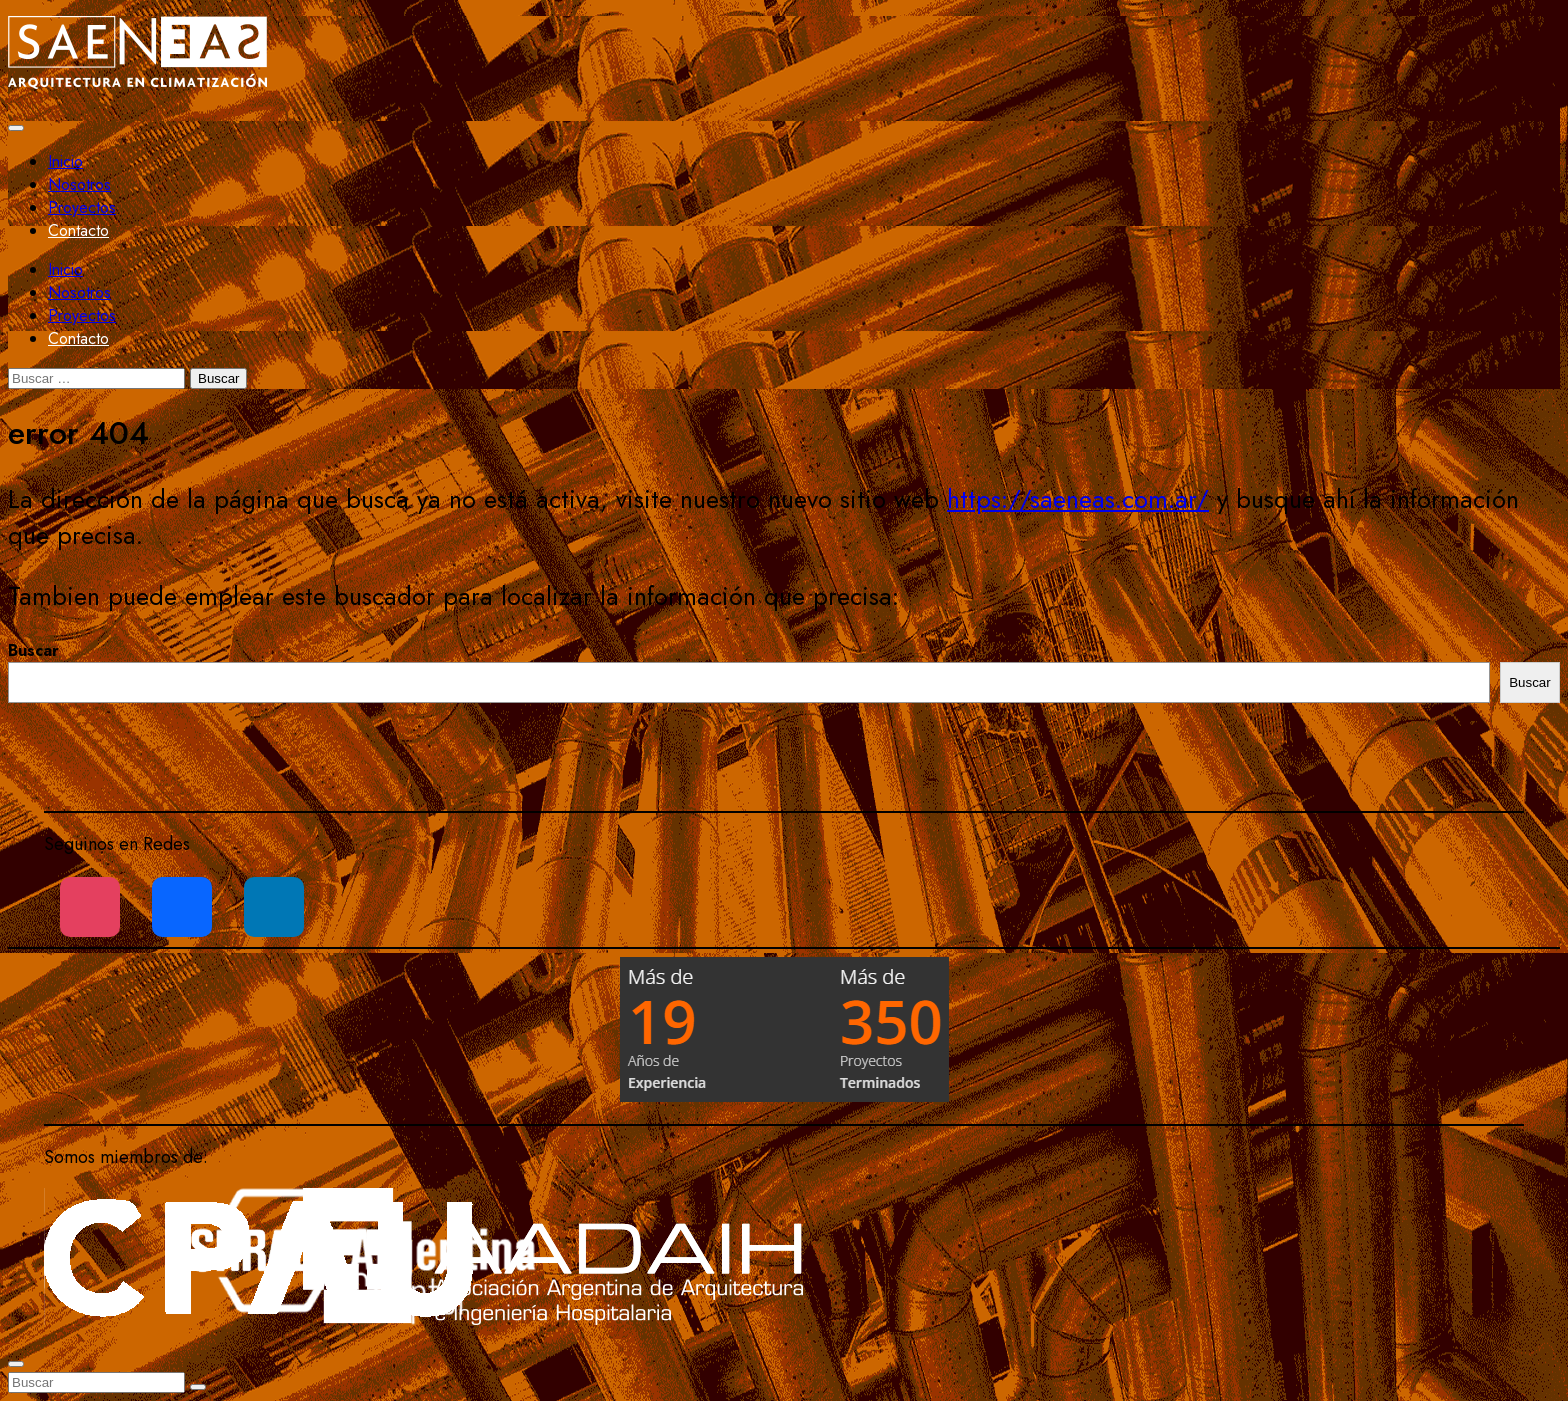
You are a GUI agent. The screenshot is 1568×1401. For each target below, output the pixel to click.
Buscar (33, 650)
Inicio (65, 161)
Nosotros (79, 184)
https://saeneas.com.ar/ (1078, 499)
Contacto (78, 230)
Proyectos (82, 207)
